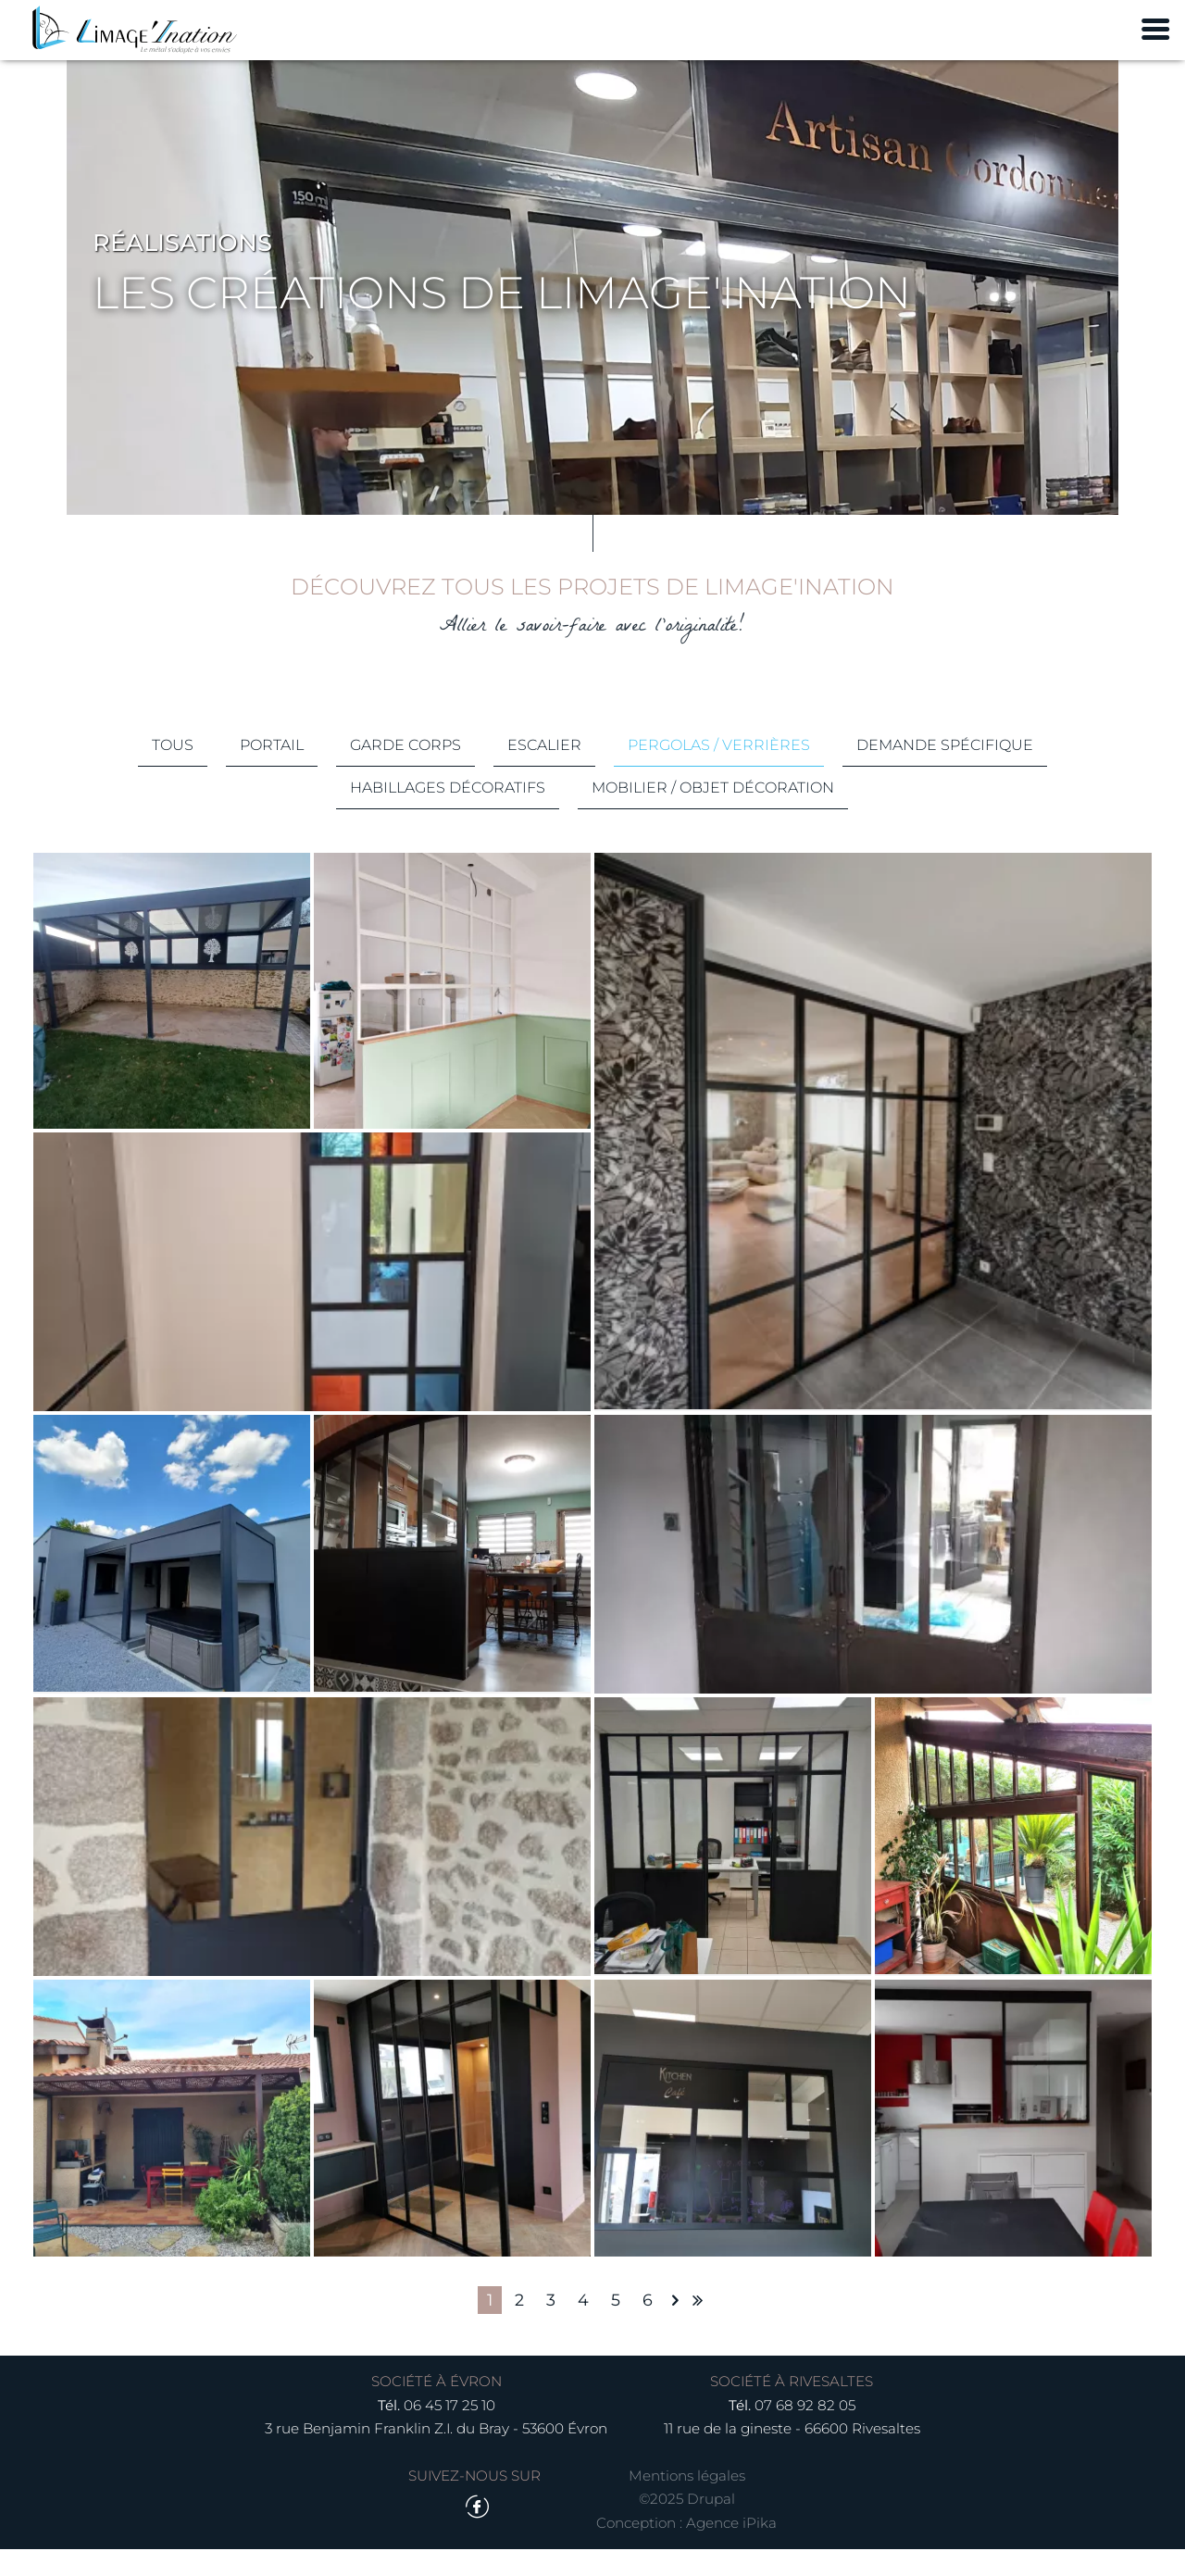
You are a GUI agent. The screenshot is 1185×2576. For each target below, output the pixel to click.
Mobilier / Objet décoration (713, 810)
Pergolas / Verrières (719, 767)
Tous (172, 767)
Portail (272, 767)
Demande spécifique (944, 767)
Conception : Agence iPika (686, 2550)
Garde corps (405, 767)
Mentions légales (687, 2503)
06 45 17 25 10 (449, 2432)
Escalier (544, 767)
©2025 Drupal (687, 2526)
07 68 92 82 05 (805, 2432)
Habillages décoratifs (448, 810)
